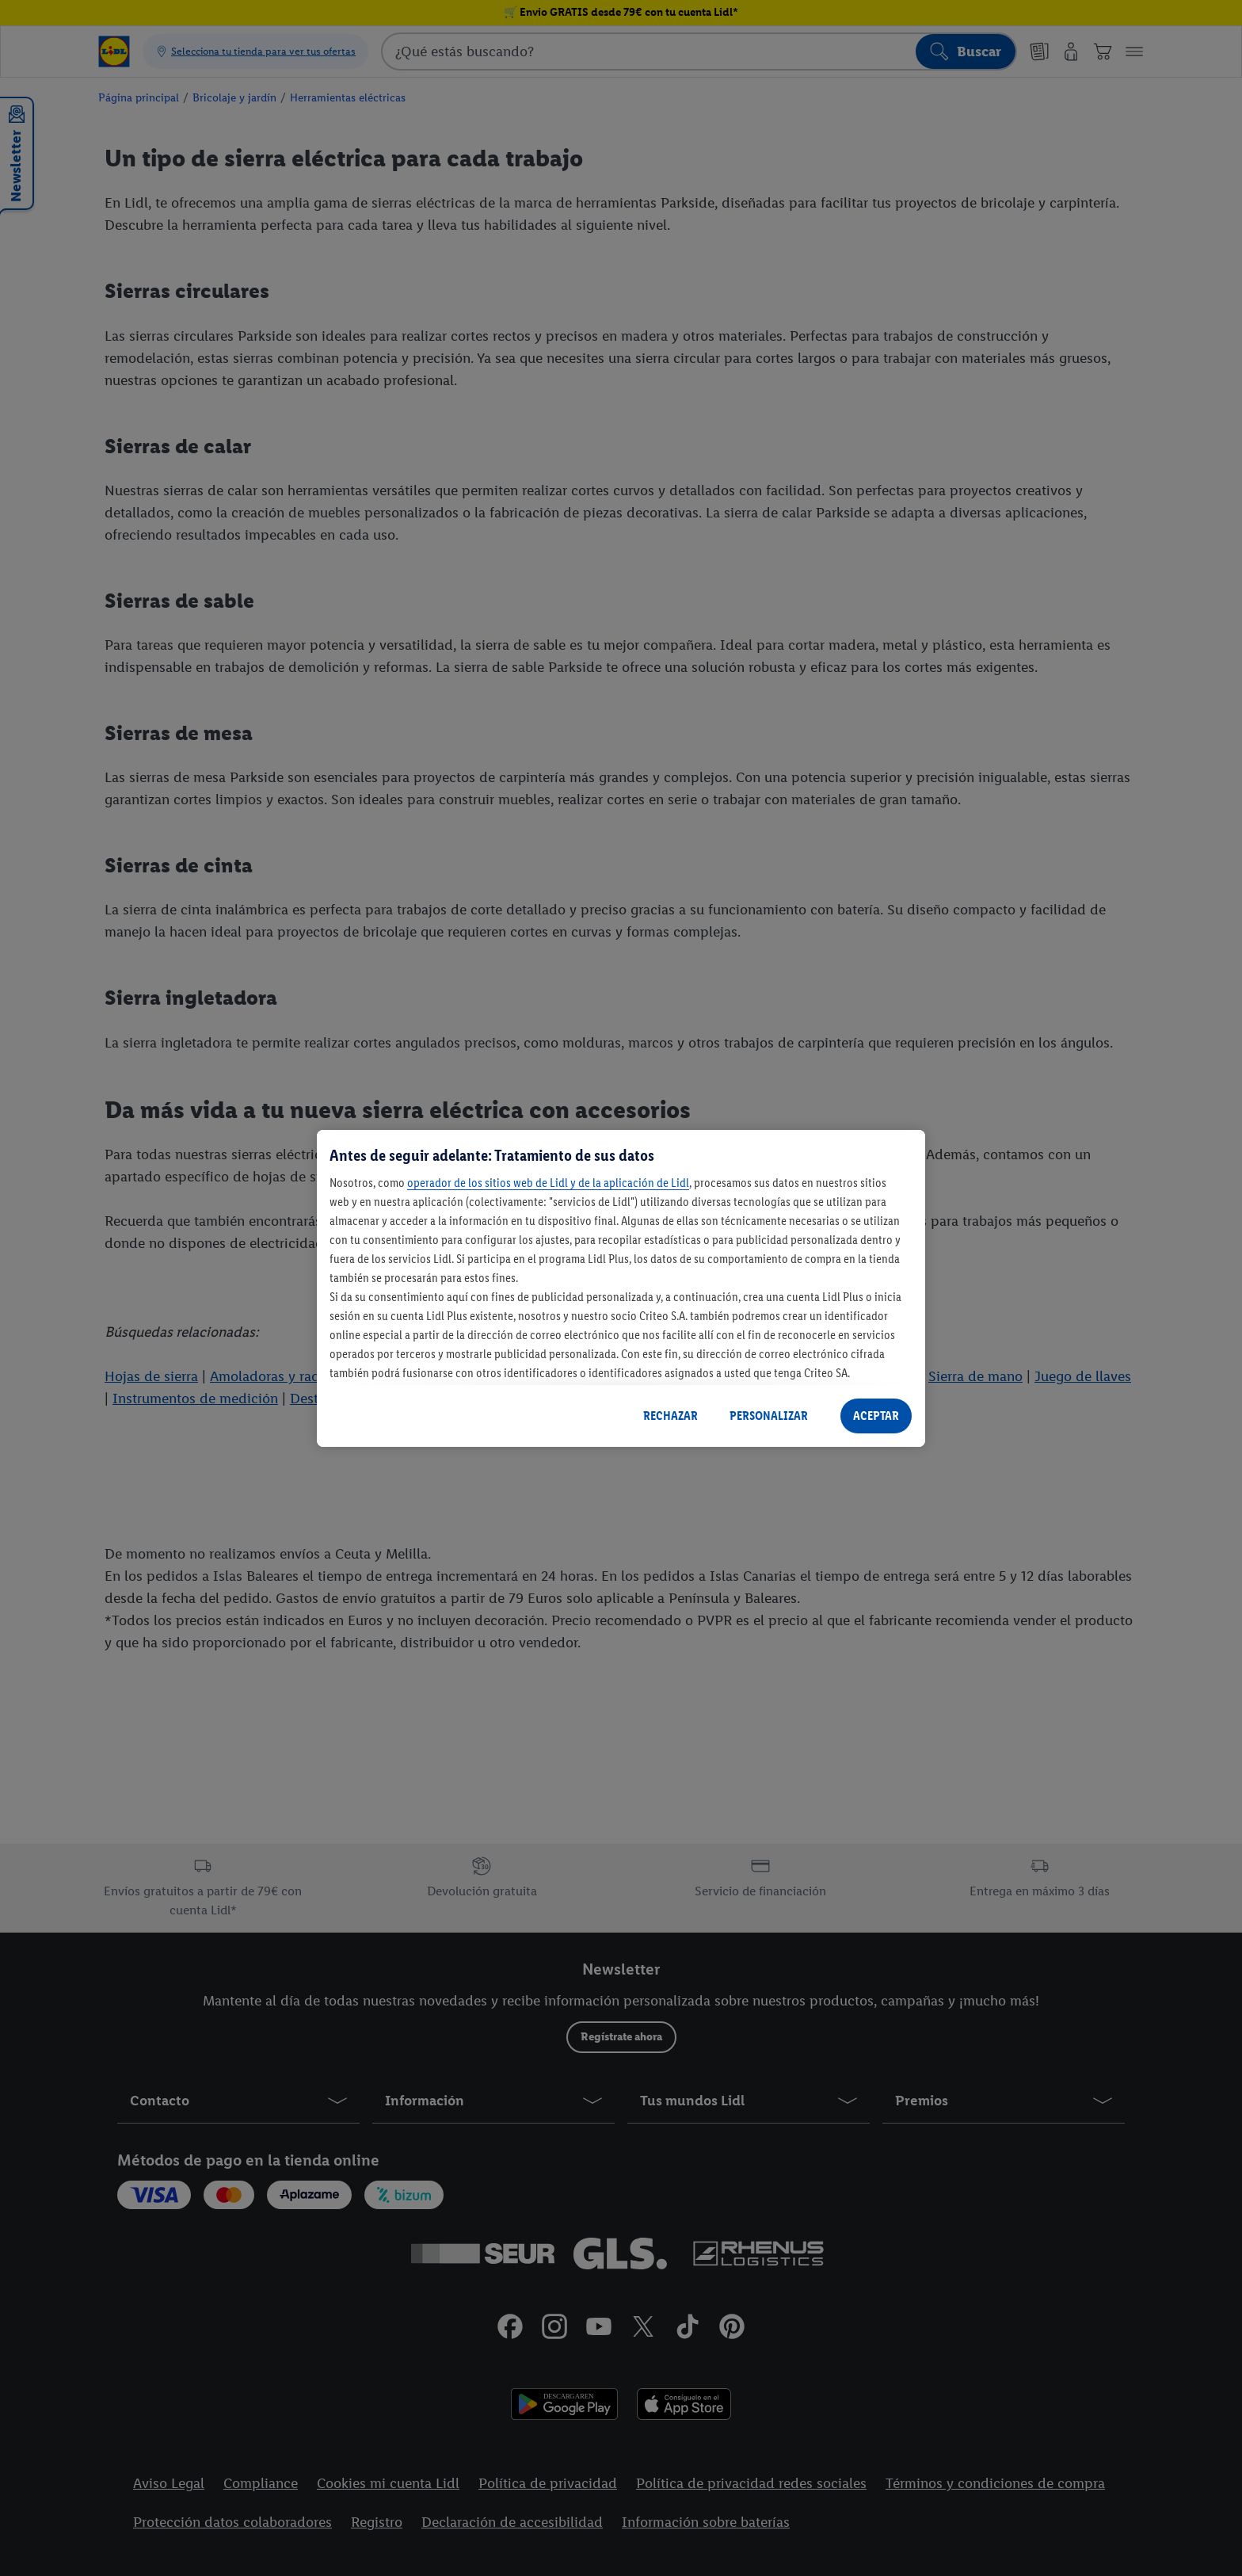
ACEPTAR (876, 1415)
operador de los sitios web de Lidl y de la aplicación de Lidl (548, 1182)
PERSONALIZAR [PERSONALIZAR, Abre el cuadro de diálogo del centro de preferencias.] (769, 1415)
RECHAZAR (670, 1415)
